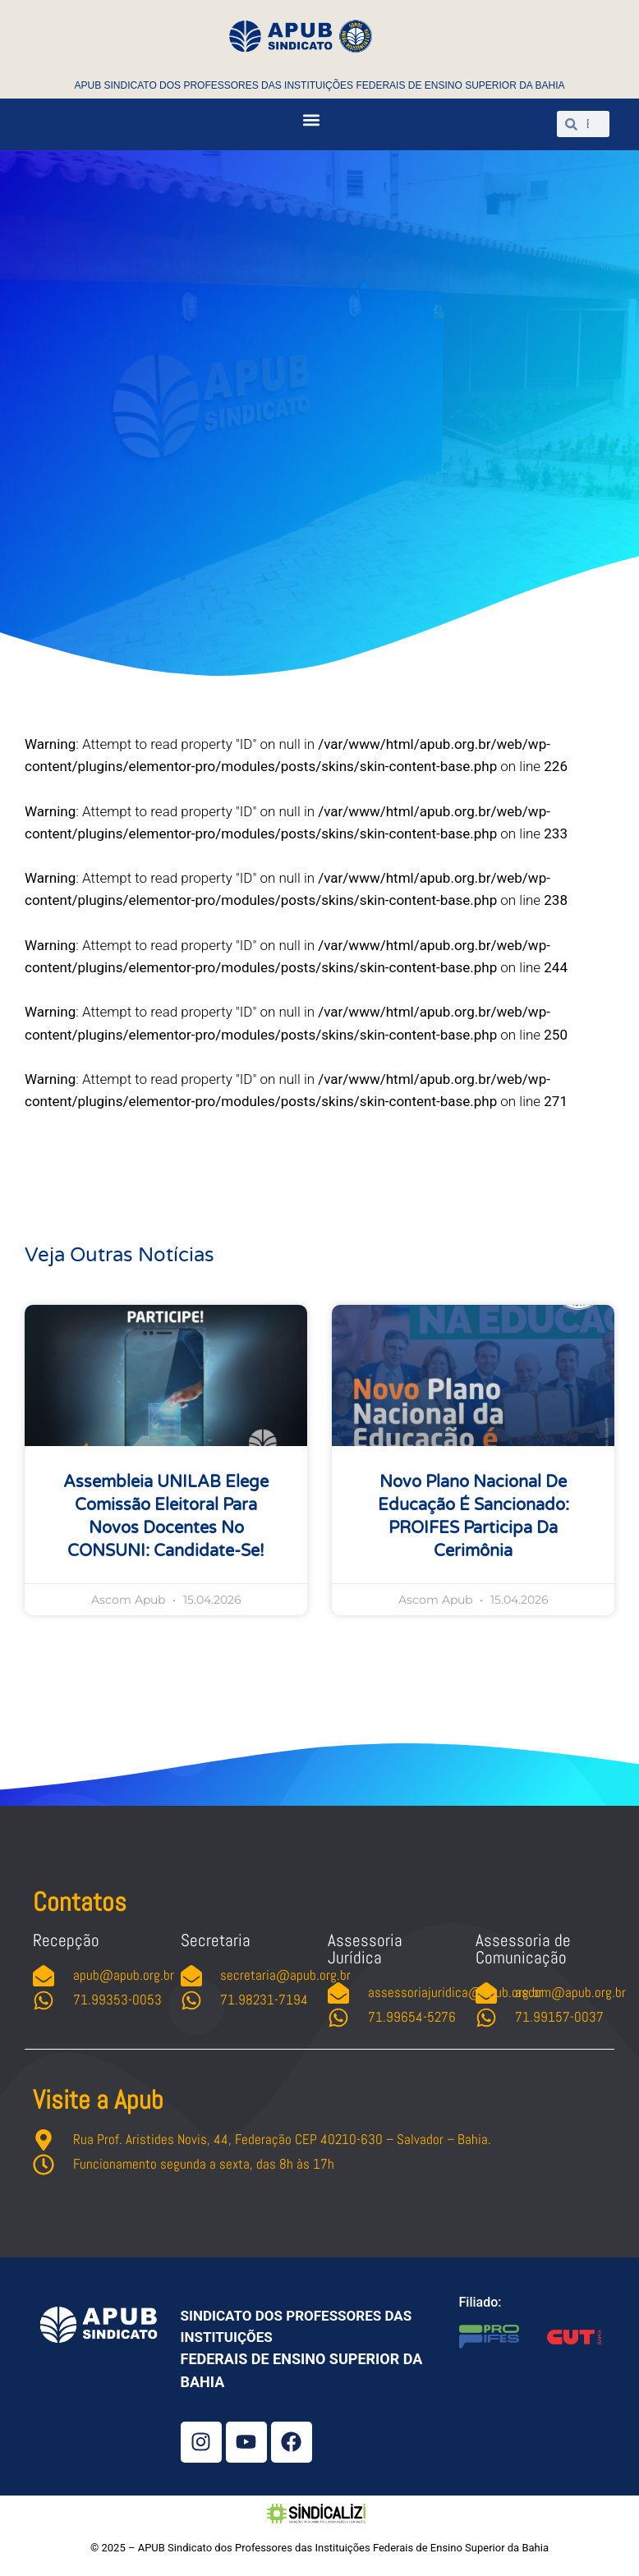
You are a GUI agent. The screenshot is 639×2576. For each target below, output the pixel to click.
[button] (311, 120)
